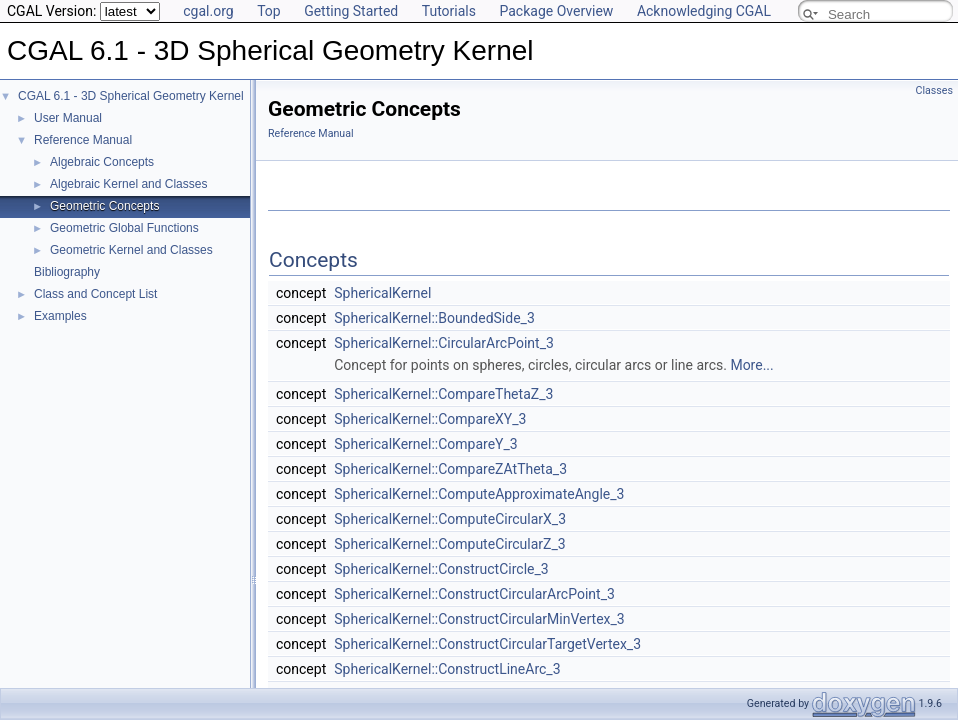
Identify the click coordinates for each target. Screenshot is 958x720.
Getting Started (351, 11)
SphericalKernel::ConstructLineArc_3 (447, 669)
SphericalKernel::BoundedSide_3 (434, 318)
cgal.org (208, 11)
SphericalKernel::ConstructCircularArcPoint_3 (474, 594)
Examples (60, 316)
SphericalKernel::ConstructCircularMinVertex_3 (479, 619)
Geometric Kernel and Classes (131, 250)
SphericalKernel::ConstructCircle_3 (441, 569)
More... (751, 365)
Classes (934, 90)
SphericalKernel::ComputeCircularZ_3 (449, 544)
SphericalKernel (382, 293)
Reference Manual (83, 140)
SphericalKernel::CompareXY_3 (430, 419)
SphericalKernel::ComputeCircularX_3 (450, 519)
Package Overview (556, 11)
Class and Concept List (95, 294)
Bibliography (67, 272)
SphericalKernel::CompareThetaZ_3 (443, 394)
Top (269, 11)
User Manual (68, 118)
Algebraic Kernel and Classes (128, 184)
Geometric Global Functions (124, 228)
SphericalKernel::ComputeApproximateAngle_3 (479, 494)
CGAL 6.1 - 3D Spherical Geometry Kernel (131, 96)
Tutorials (449, 11)
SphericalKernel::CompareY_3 (425, 444)
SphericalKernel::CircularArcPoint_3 (444, 343)
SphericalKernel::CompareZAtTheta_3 (450, 469)
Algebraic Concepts (102, 162)
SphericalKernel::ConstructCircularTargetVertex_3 (487, 644)
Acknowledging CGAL (704, 11)
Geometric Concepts (104, 206)
